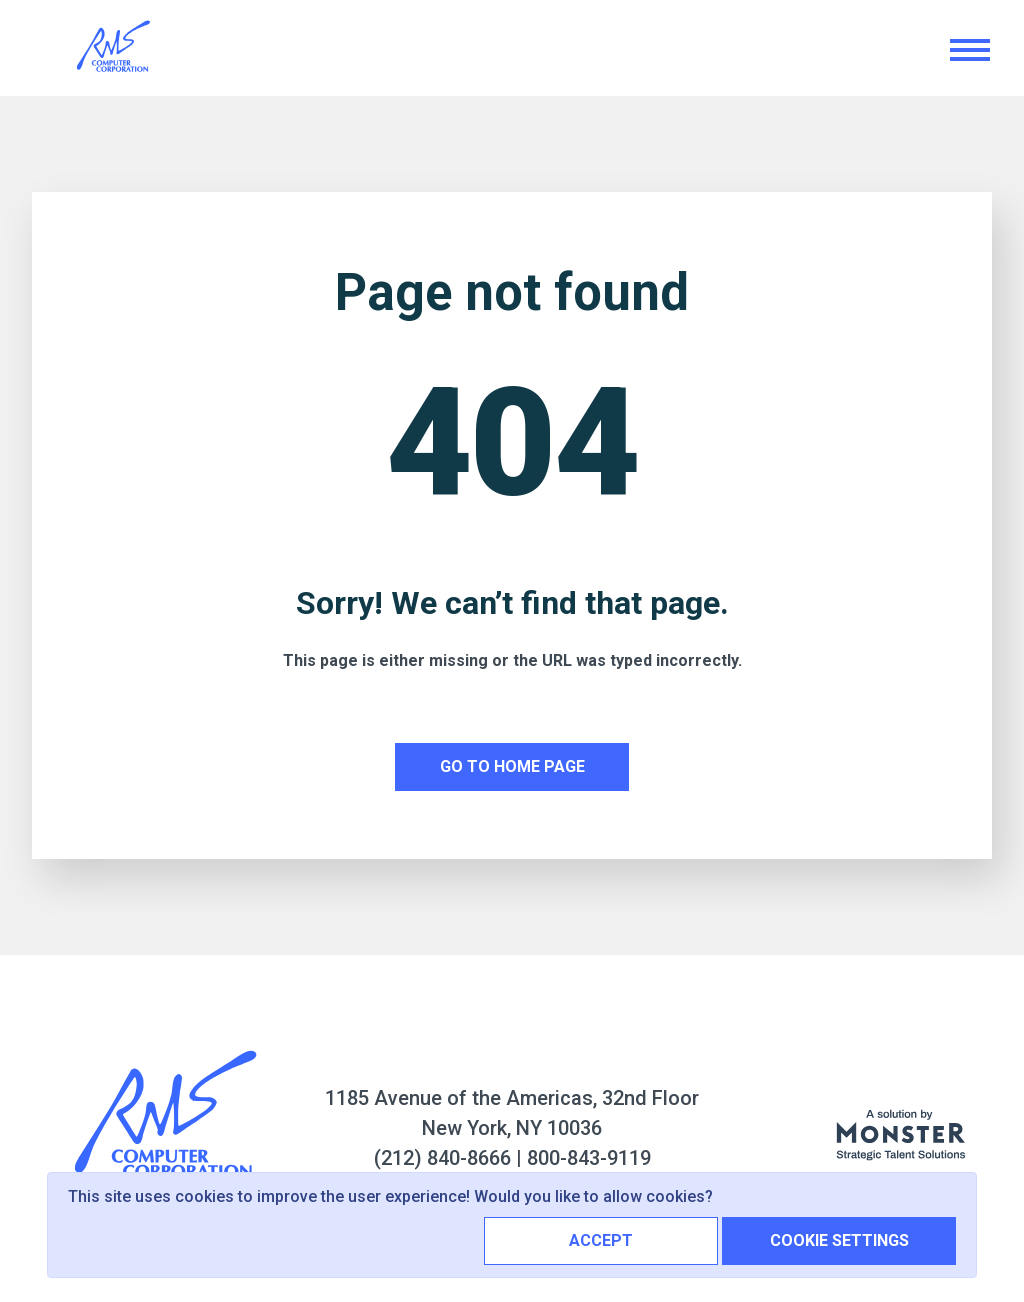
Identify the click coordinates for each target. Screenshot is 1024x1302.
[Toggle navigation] (969, 49)
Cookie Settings (839, 1240)
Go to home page (512, 766)
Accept (601, 1240)
